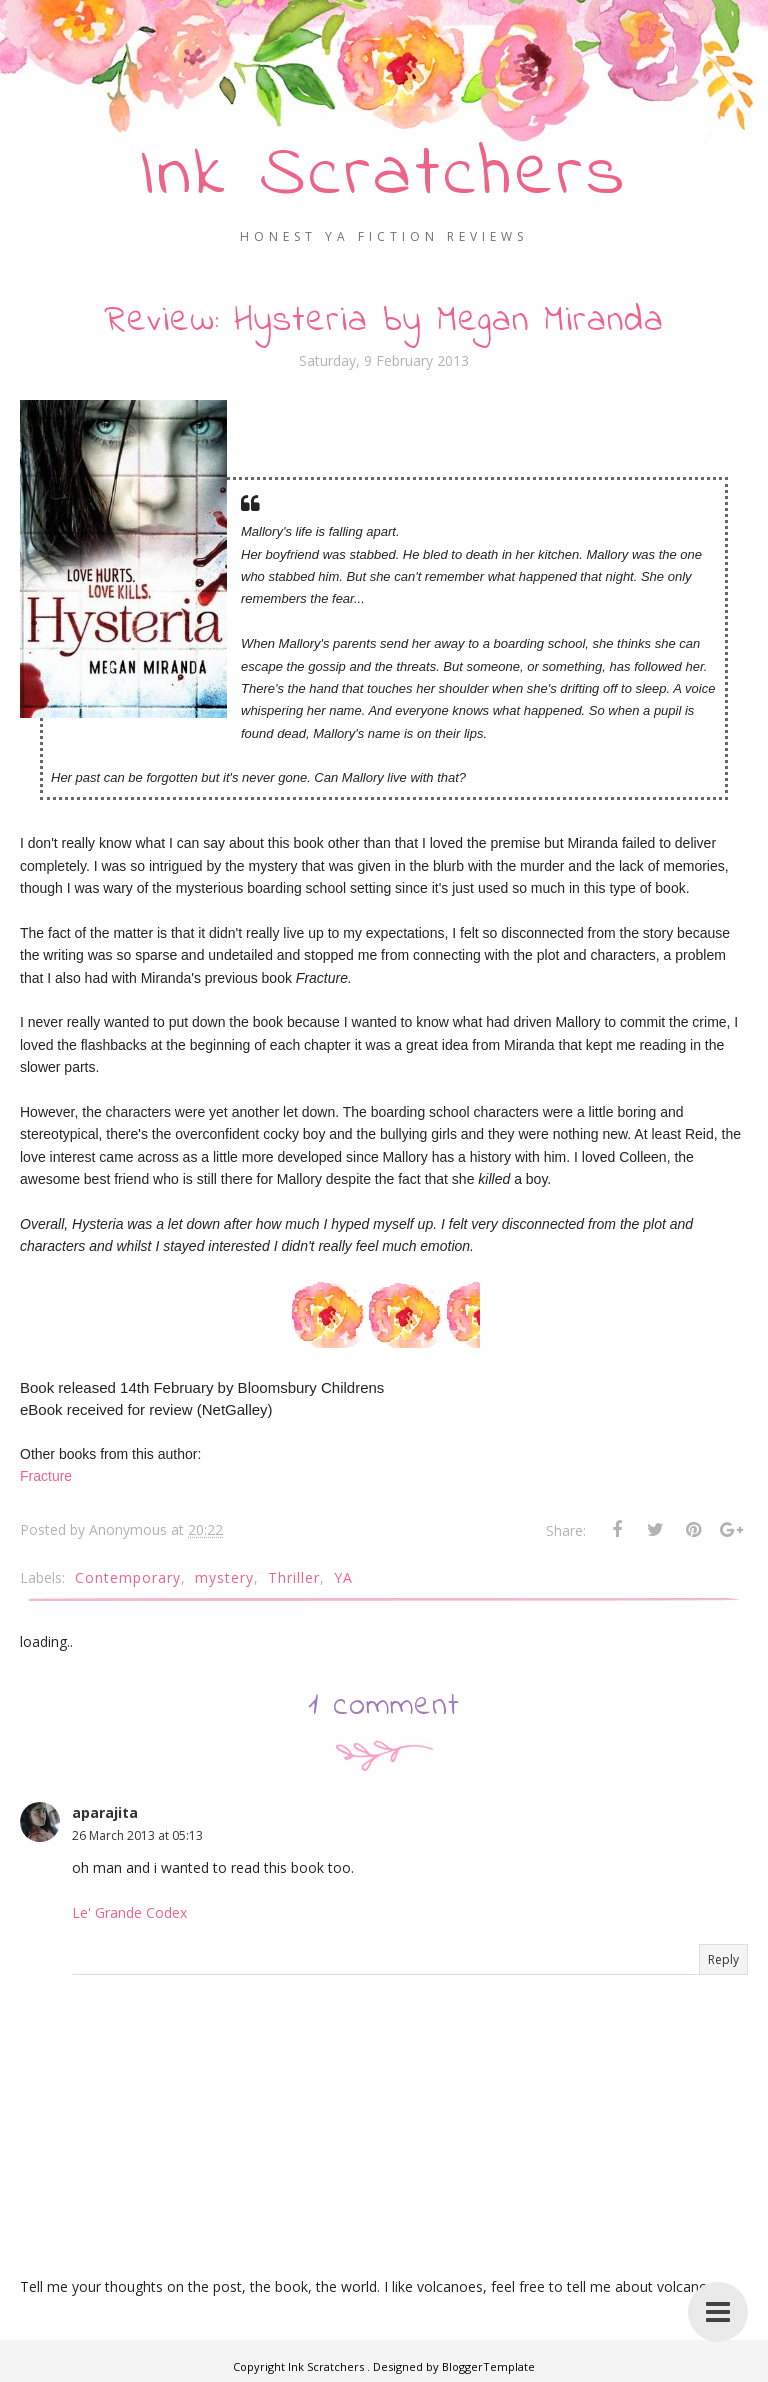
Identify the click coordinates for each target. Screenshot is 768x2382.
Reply (723, 1959)
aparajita (105, 1812)
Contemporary (128, 1577)
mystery (224, 1577)
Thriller (294, 1577)
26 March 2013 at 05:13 (137, 1835)
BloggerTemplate (488, 2366)
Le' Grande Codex (129, 1912)
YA (343, 1577)
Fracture (46, 1476)
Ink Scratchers (384, 175)
